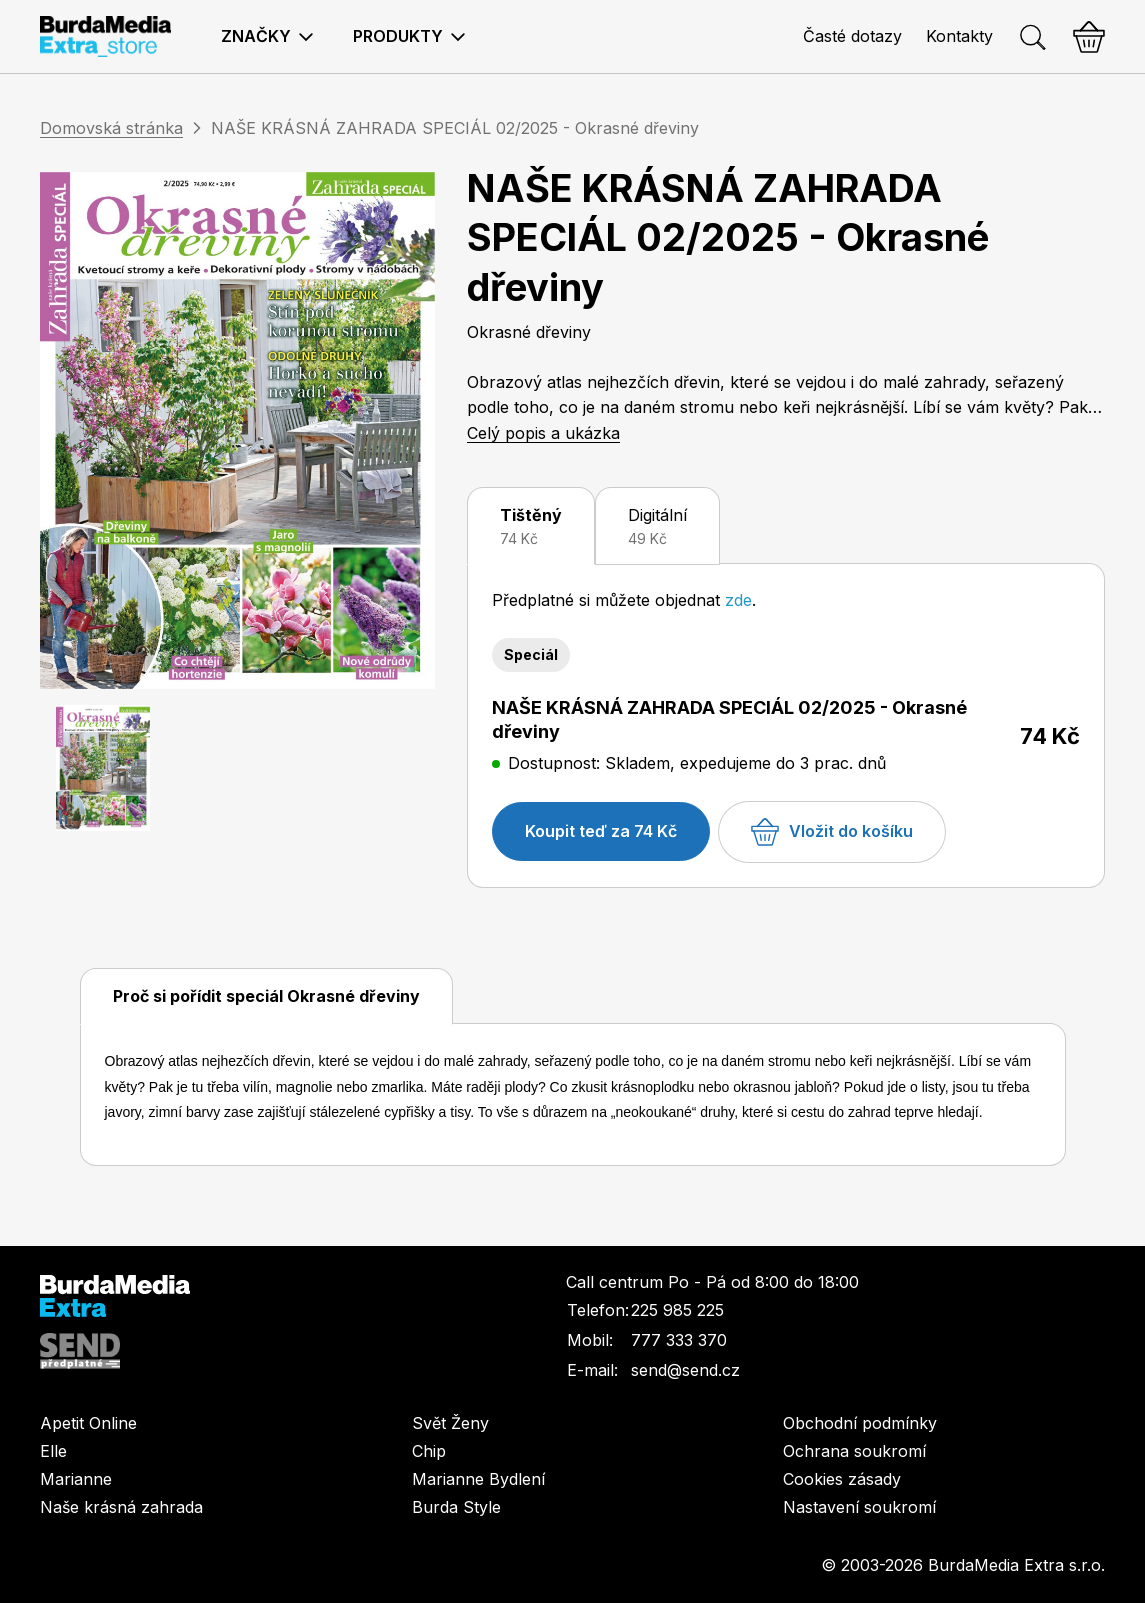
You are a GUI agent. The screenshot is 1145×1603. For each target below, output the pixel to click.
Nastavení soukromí (859, 1507)
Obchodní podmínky (860, 1423)
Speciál (531, 654)
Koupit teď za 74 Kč (601, 831)
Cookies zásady (842, 1479)
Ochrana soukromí (854, 1451)
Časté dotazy (852, 36)
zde (738, 600)
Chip (429, 1451)
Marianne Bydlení (478, 1479)
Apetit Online (88, 1423)
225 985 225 (677, 1310)
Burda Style (456, 1507)
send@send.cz (685, 1370)
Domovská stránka (111, 128)
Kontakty (959, 36)
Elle (53, 1451)
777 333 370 (679, 1340)
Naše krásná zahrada (121, 1507)
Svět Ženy (450, 1423)
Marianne (76, 1479)
